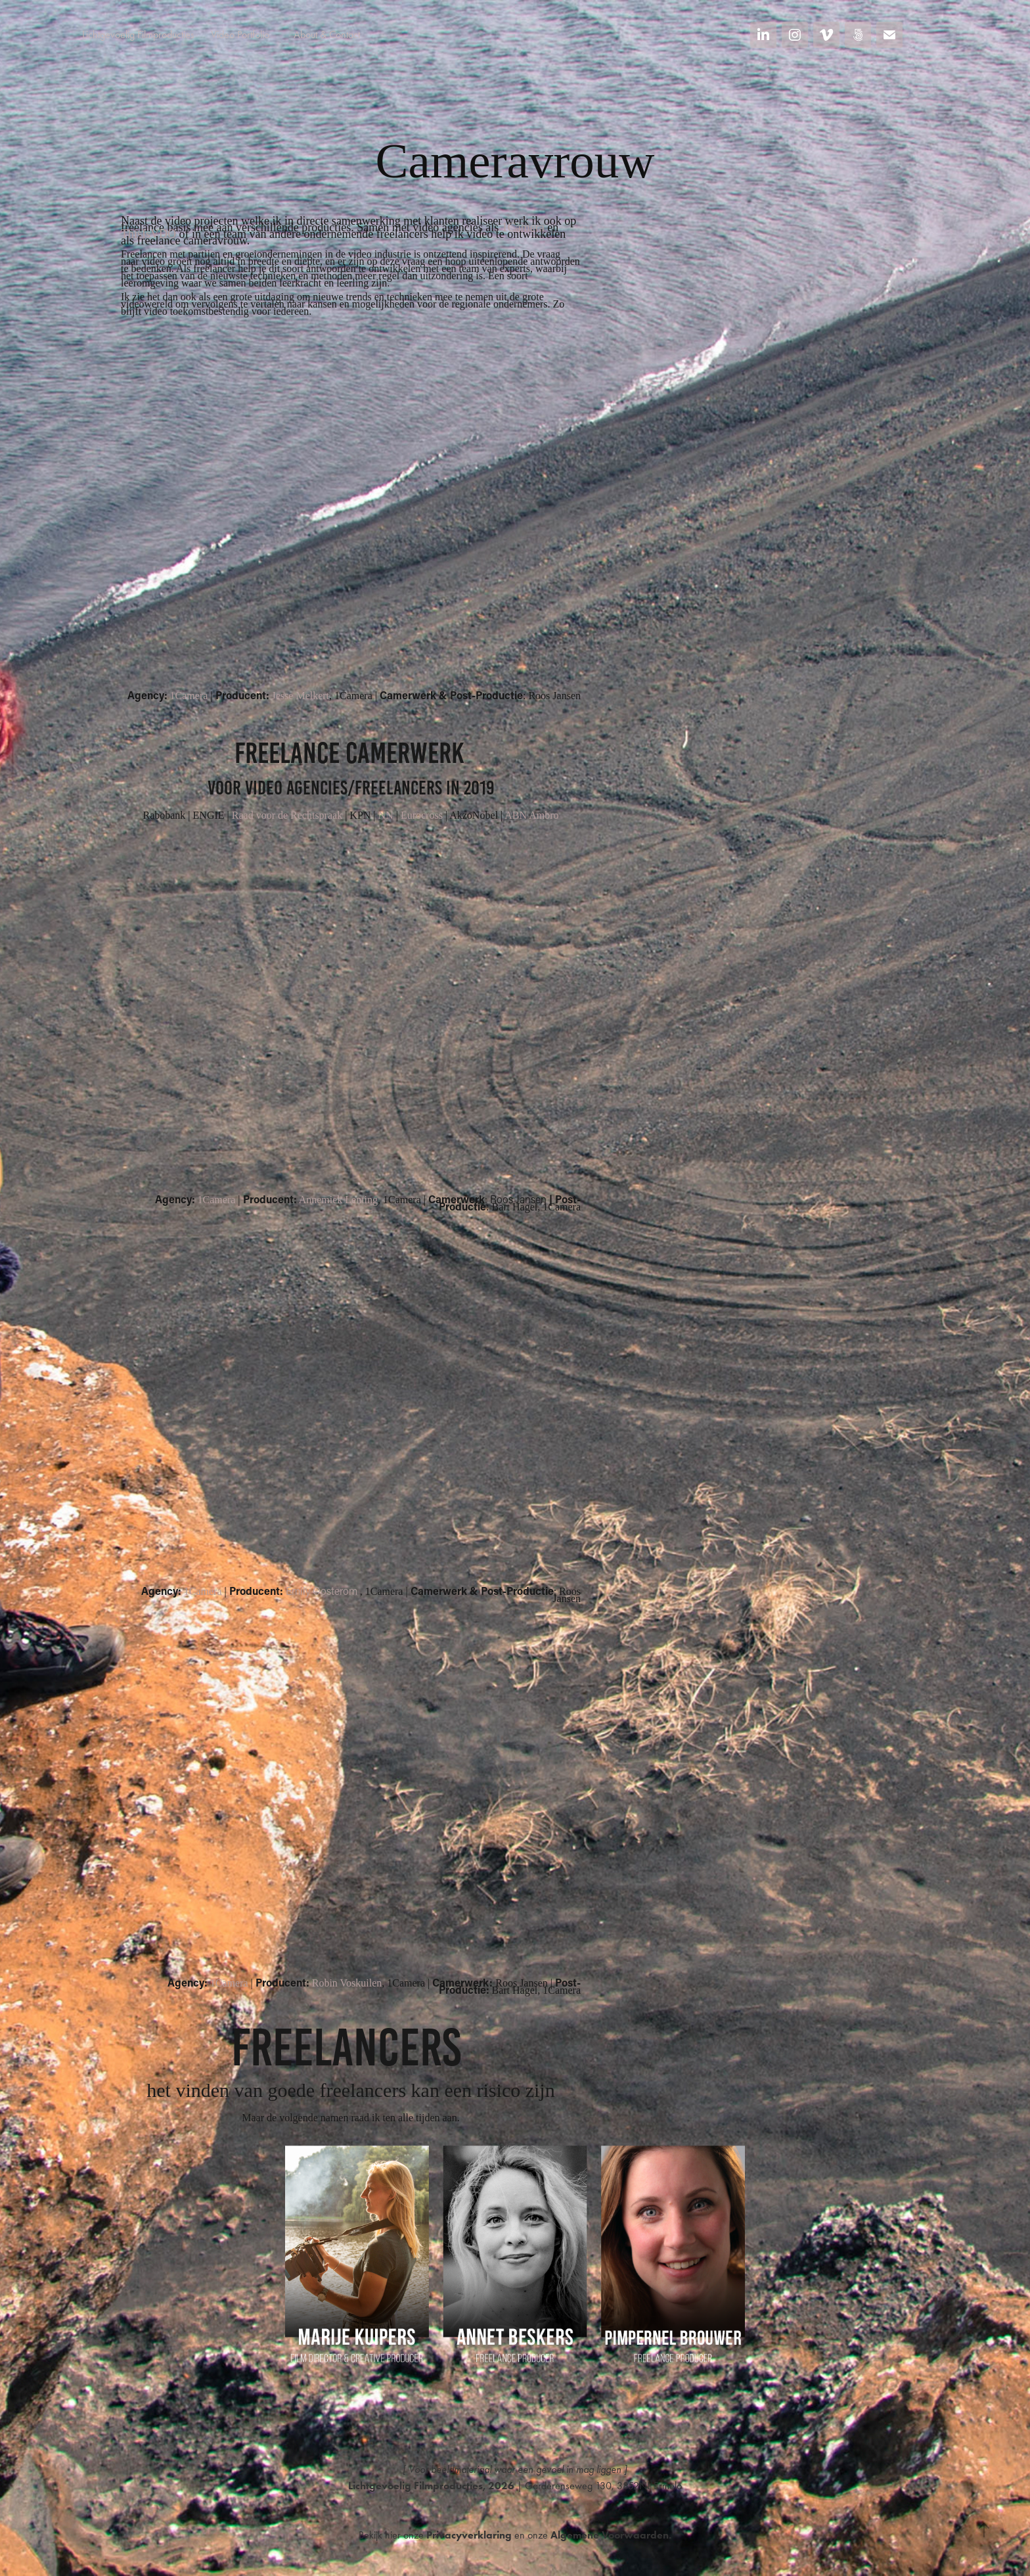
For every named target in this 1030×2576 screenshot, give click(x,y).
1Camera (523, 227)
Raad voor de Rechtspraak (287, 815)
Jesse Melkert (301, 695)
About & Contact (327, 34)
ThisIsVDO (148, 234)
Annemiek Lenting (337, 1199)
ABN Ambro (531, 815)
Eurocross (422, 815)
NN (385, 815)
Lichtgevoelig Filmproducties (138, 34)
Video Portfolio (240, 34)
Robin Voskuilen (347, 1983)
